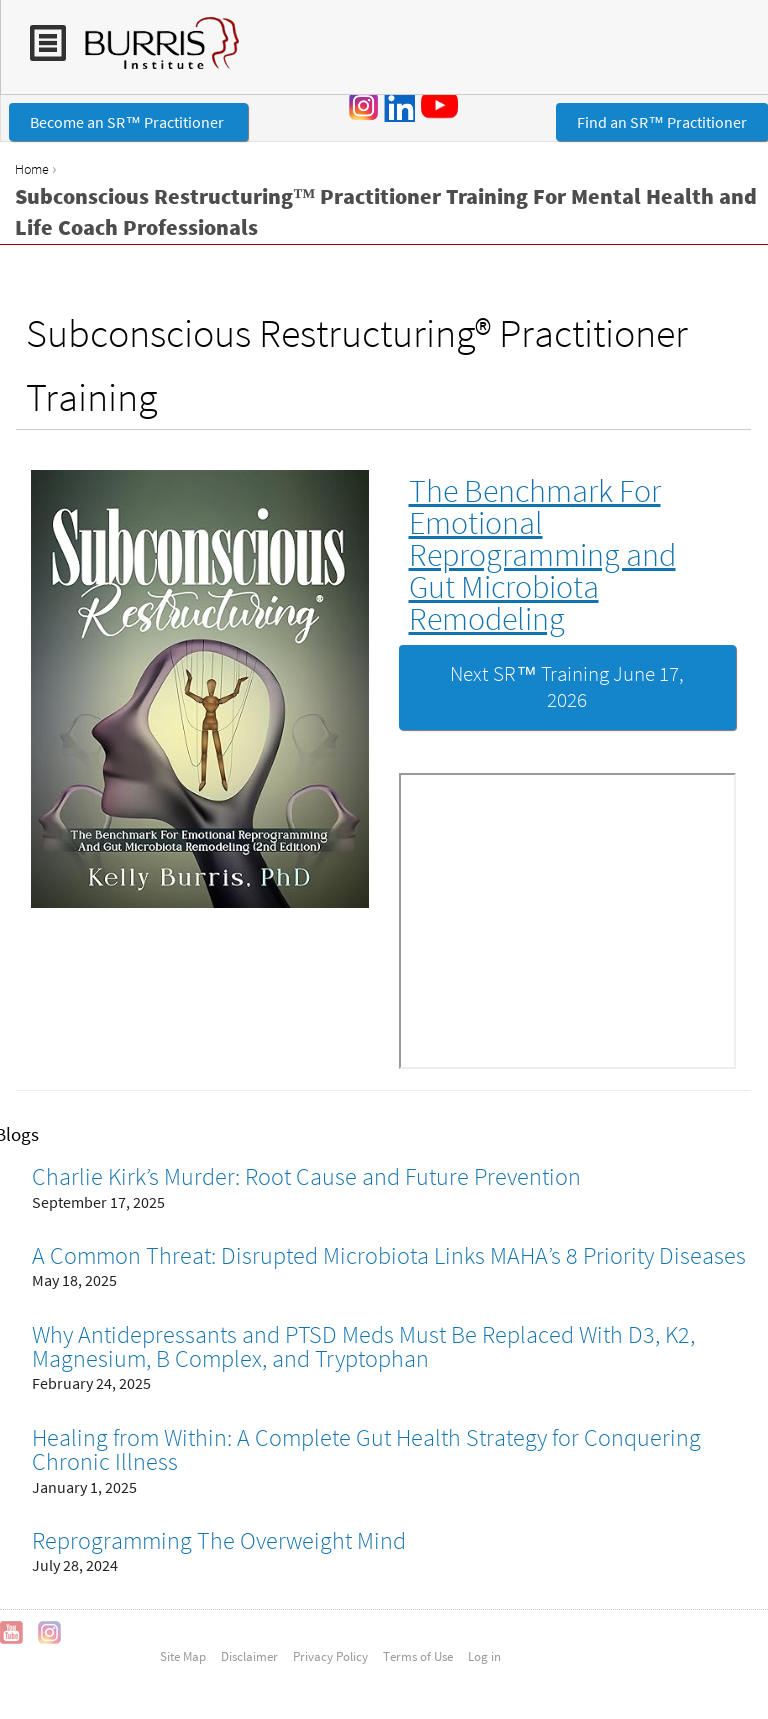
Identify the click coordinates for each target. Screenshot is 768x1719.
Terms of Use (418, 1656)
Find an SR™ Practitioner (662, 122)
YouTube (443, 105)
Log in (484, 1656)
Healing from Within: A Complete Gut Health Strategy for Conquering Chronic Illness (366, 1449)
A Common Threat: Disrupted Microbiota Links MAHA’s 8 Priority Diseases (389, 1255)
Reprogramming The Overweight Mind (219, 1540)
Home (32, 169)
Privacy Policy (330, 1656)
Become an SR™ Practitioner (128, 122)
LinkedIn (399, 106)
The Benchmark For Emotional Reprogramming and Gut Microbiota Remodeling (542, 555)
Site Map (183, 1656)
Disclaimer (249, 1656)
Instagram (364, 106)
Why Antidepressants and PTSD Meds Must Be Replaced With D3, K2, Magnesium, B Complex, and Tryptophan (363, 1346)
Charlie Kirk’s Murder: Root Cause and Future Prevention (306, 1176)
